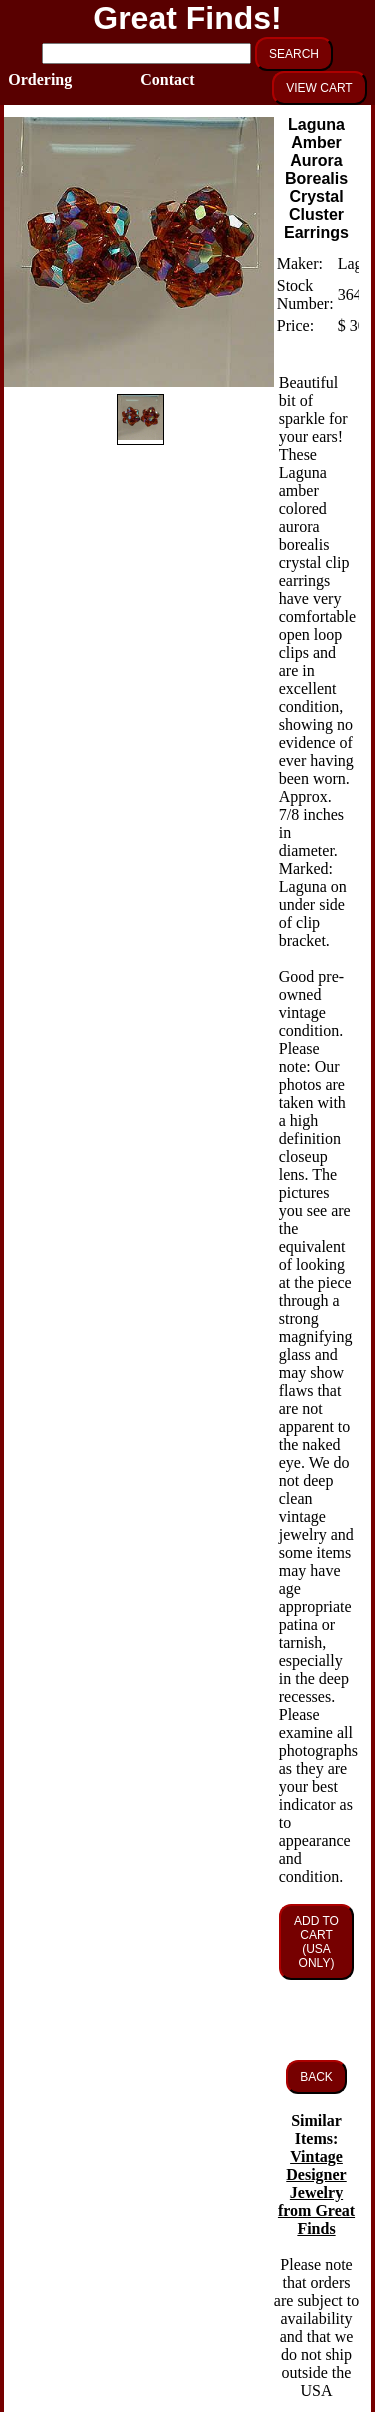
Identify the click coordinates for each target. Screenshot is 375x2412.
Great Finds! (187, 18)
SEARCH (294, 54)
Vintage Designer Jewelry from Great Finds (316, 2192)
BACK (316, 2077)
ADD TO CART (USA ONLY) (316, 1942)
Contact (160, 79)
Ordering (28, 79)
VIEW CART (319, 88)
